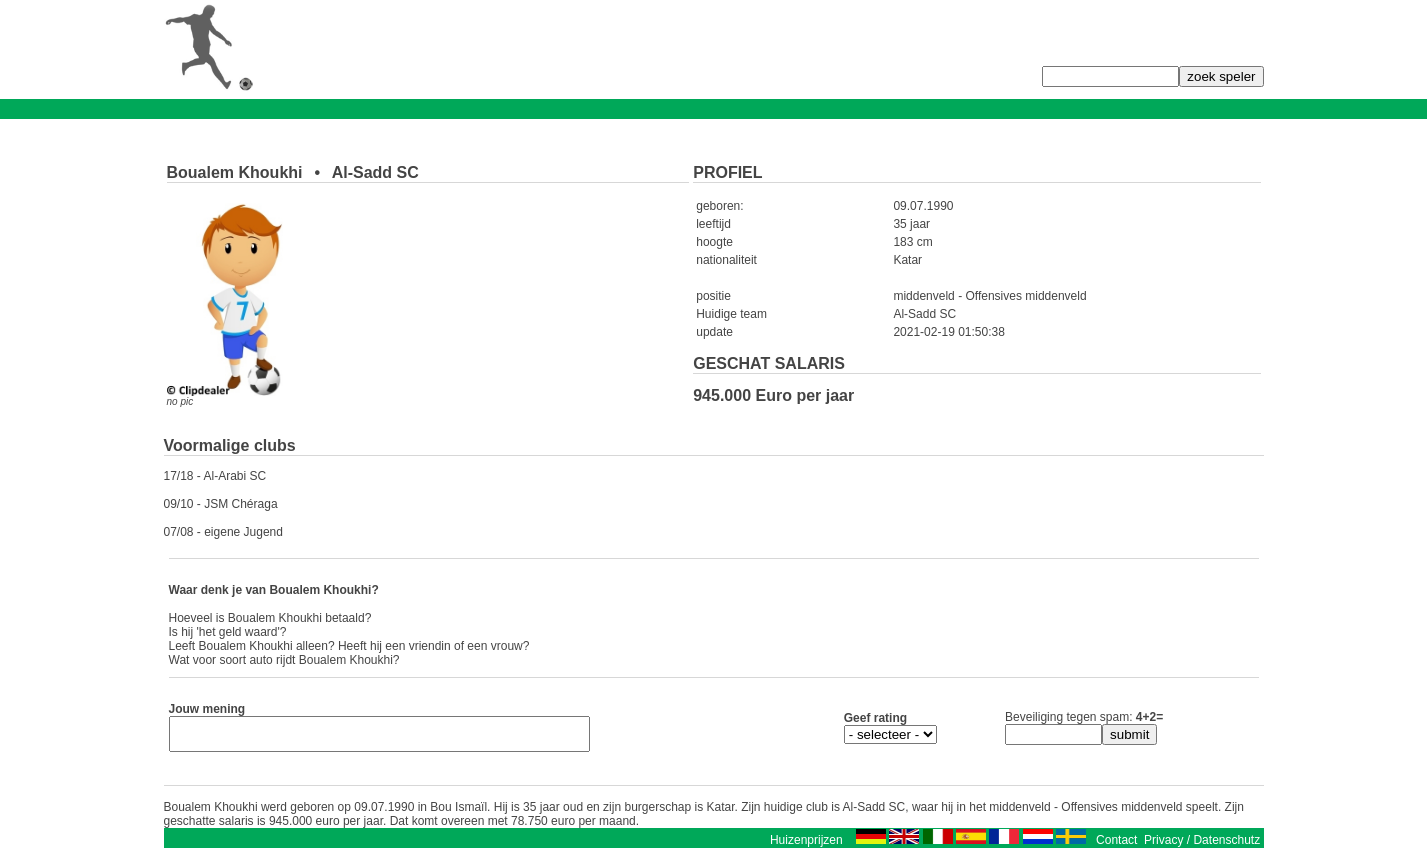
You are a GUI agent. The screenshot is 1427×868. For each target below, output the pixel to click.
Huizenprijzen (806, 846)
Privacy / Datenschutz (1202, 846)
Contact (1116, 846)
